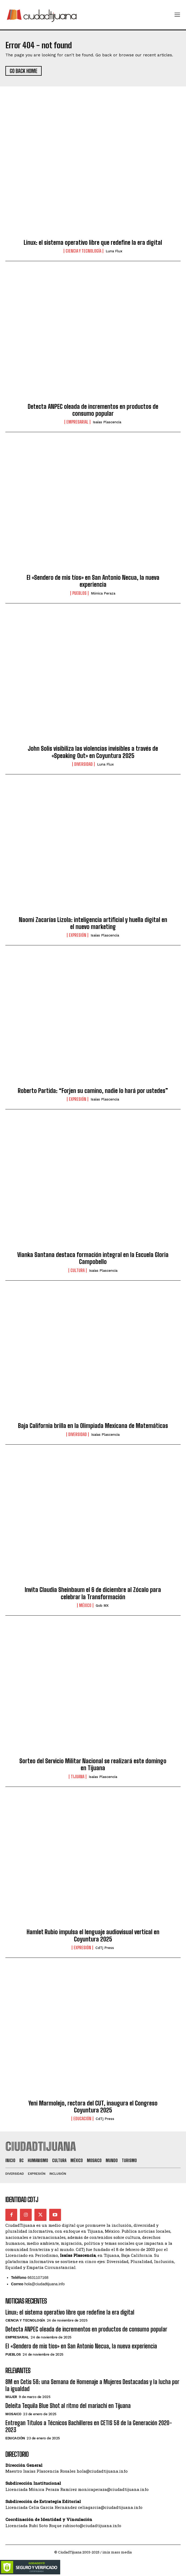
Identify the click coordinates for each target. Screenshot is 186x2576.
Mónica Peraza (103, 593)
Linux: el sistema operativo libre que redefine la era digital (93, 242)
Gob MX (102, 1606)
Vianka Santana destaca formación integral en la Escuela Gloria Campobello (93, 1258)
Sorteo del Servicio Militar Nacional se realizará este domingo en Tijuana (92, 1764)
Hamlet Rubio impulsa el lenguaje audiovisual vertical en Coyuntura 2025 (93, 1935)
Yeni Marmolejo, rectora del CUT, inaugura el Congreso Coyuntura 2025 (93, 2107)
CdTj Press (104, 1948)
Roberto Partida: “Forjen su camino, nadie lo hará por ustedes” (93, 1090)
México (85, 1605)
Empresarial (77, 422)
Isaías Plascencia (107, 422)
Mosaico (13, 2414)
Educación (82, 2118)
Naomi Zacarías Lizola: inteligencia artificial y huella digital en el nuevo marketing (93, 923)
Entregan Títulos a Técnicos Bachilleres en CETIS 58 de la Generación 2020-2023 (88, 2426)
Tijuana (77, 1777)
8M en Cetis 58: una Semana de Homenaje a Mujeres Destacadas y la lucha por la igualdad (92, 2385)
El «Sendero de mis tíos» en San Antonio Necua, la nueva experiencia (93, 581)
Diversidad (83, 764)
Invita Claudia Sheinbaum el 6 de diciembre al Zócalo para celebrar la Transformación (93, 1593)
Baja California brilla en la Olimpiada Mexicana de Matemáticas (93, 1425)
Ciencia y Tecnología (83, 251)
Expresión (77, 935)
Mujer (11, 2397)
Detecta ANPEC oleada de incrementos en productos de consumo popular (93, 410)
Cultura (77, 1270)
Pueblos (79, 593)
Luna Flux (114, 251)
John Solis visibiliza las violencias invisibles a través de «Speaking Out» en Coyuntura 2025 (93, 752)
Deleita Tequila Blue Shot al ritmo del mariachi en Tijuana (68, 2405)
